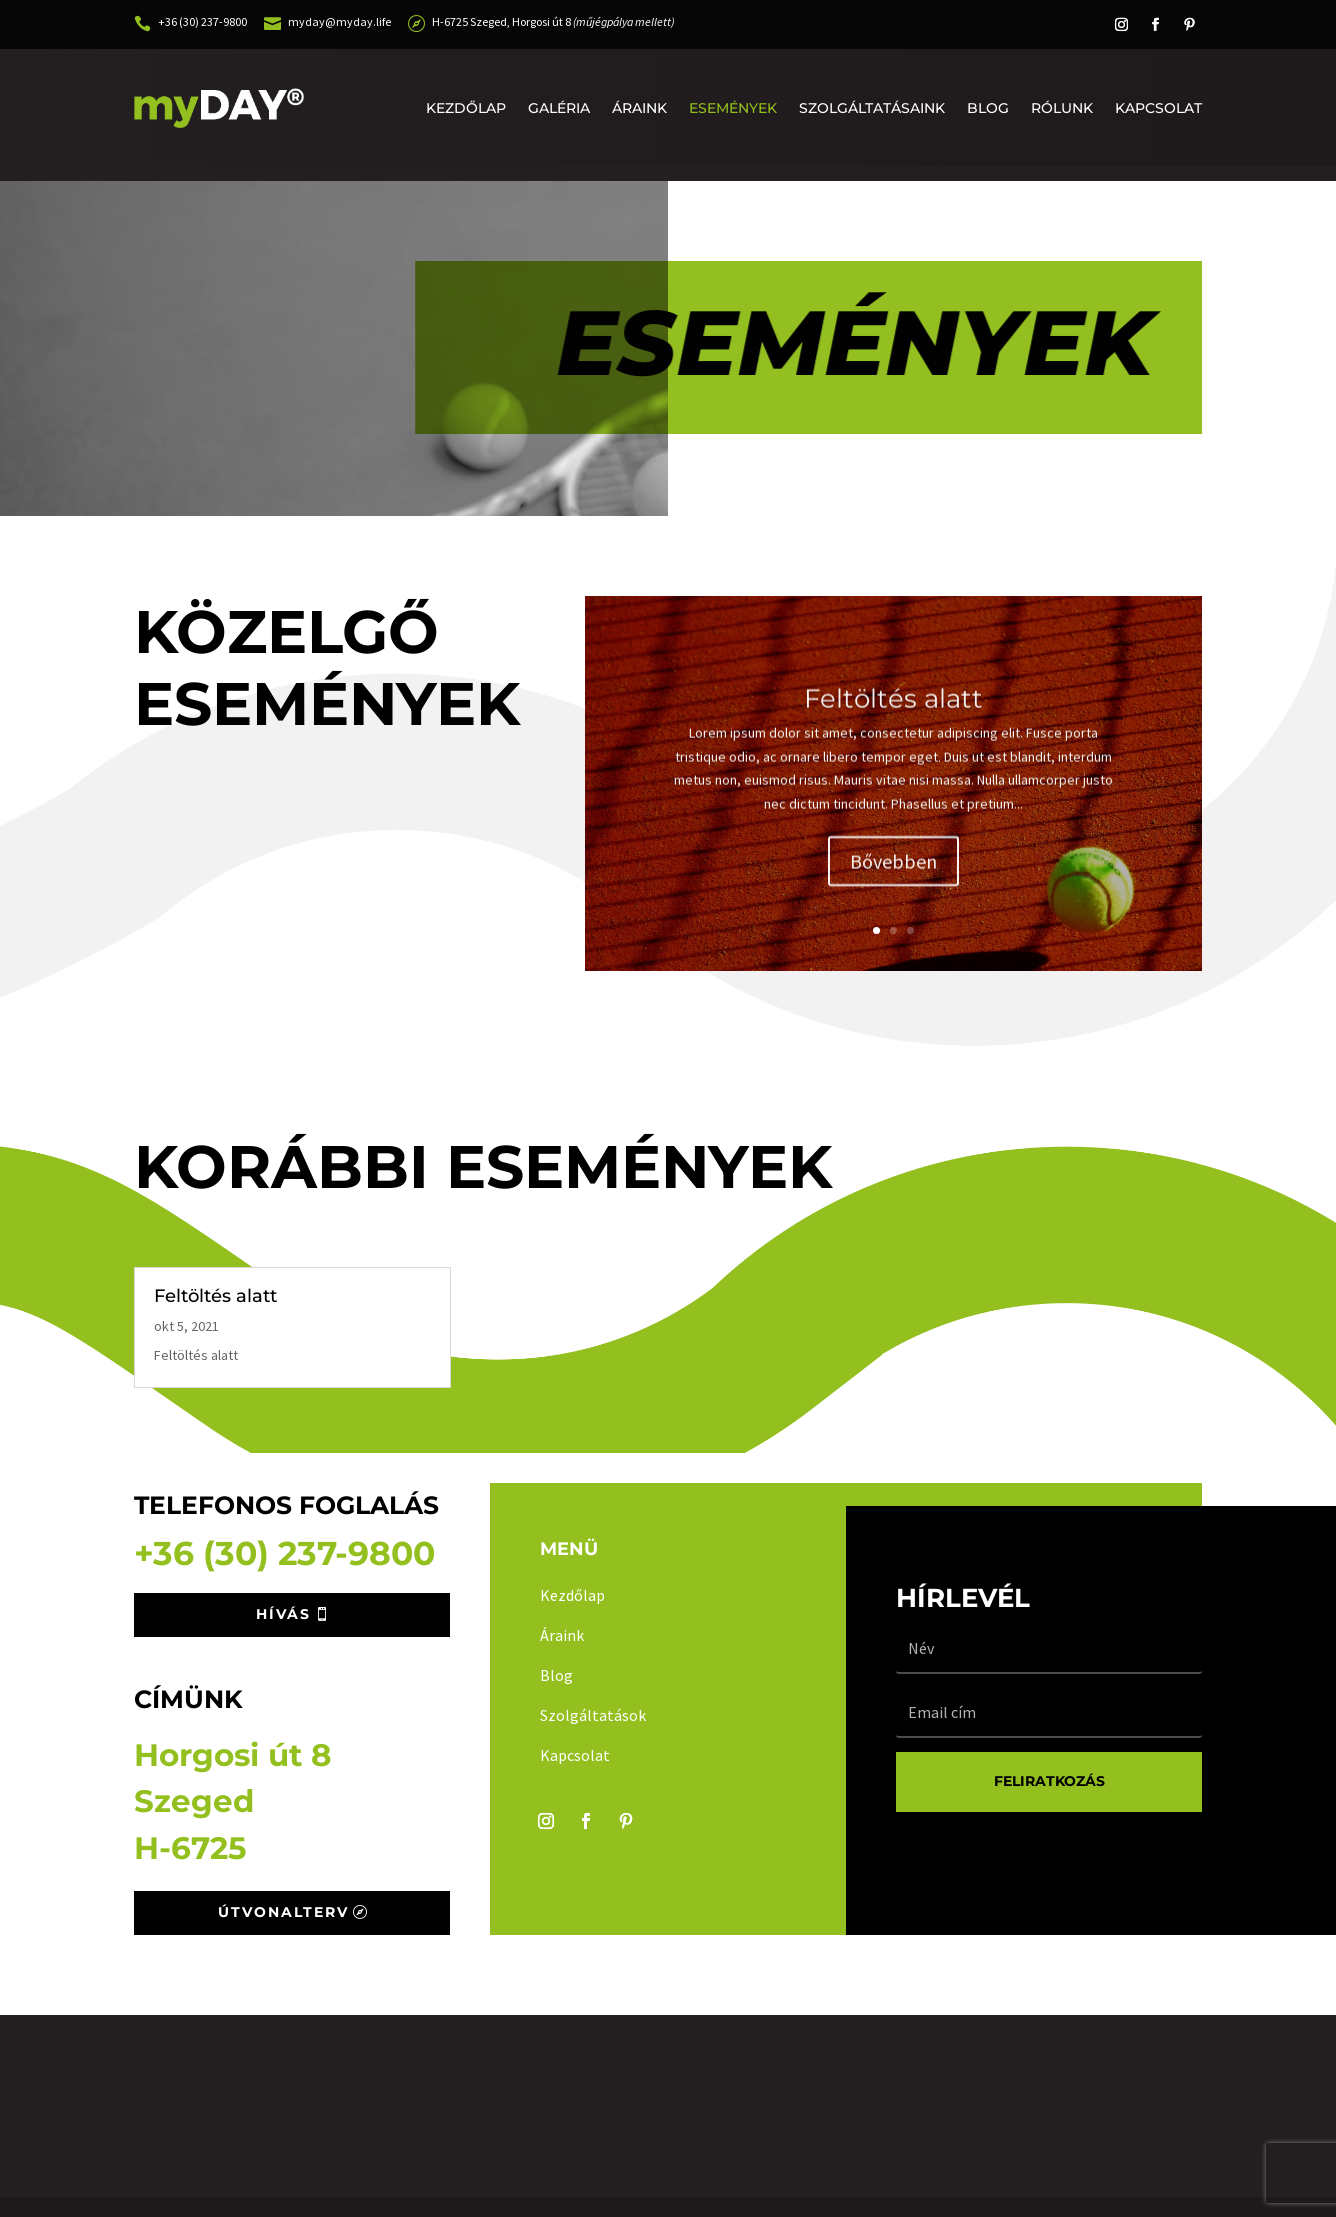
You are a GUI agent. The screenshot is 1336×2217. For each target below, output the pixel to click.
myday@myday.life (339, 21)
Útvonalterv (283, 1912)
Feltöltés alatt (893, 719)
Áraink (639, 108)
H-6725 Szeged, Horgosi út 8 (553, 21)
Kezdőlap (466, 108)
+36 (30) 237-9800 (202, 21)
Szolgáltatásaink (872, 108)
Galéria (559, 108)
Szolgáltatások (593, 1715)
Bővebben (893, 881)
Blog (988, 108)
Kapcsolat (1158, 108)
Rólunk (1062, 108)
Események (733, 108)
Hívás (283, 1614)
